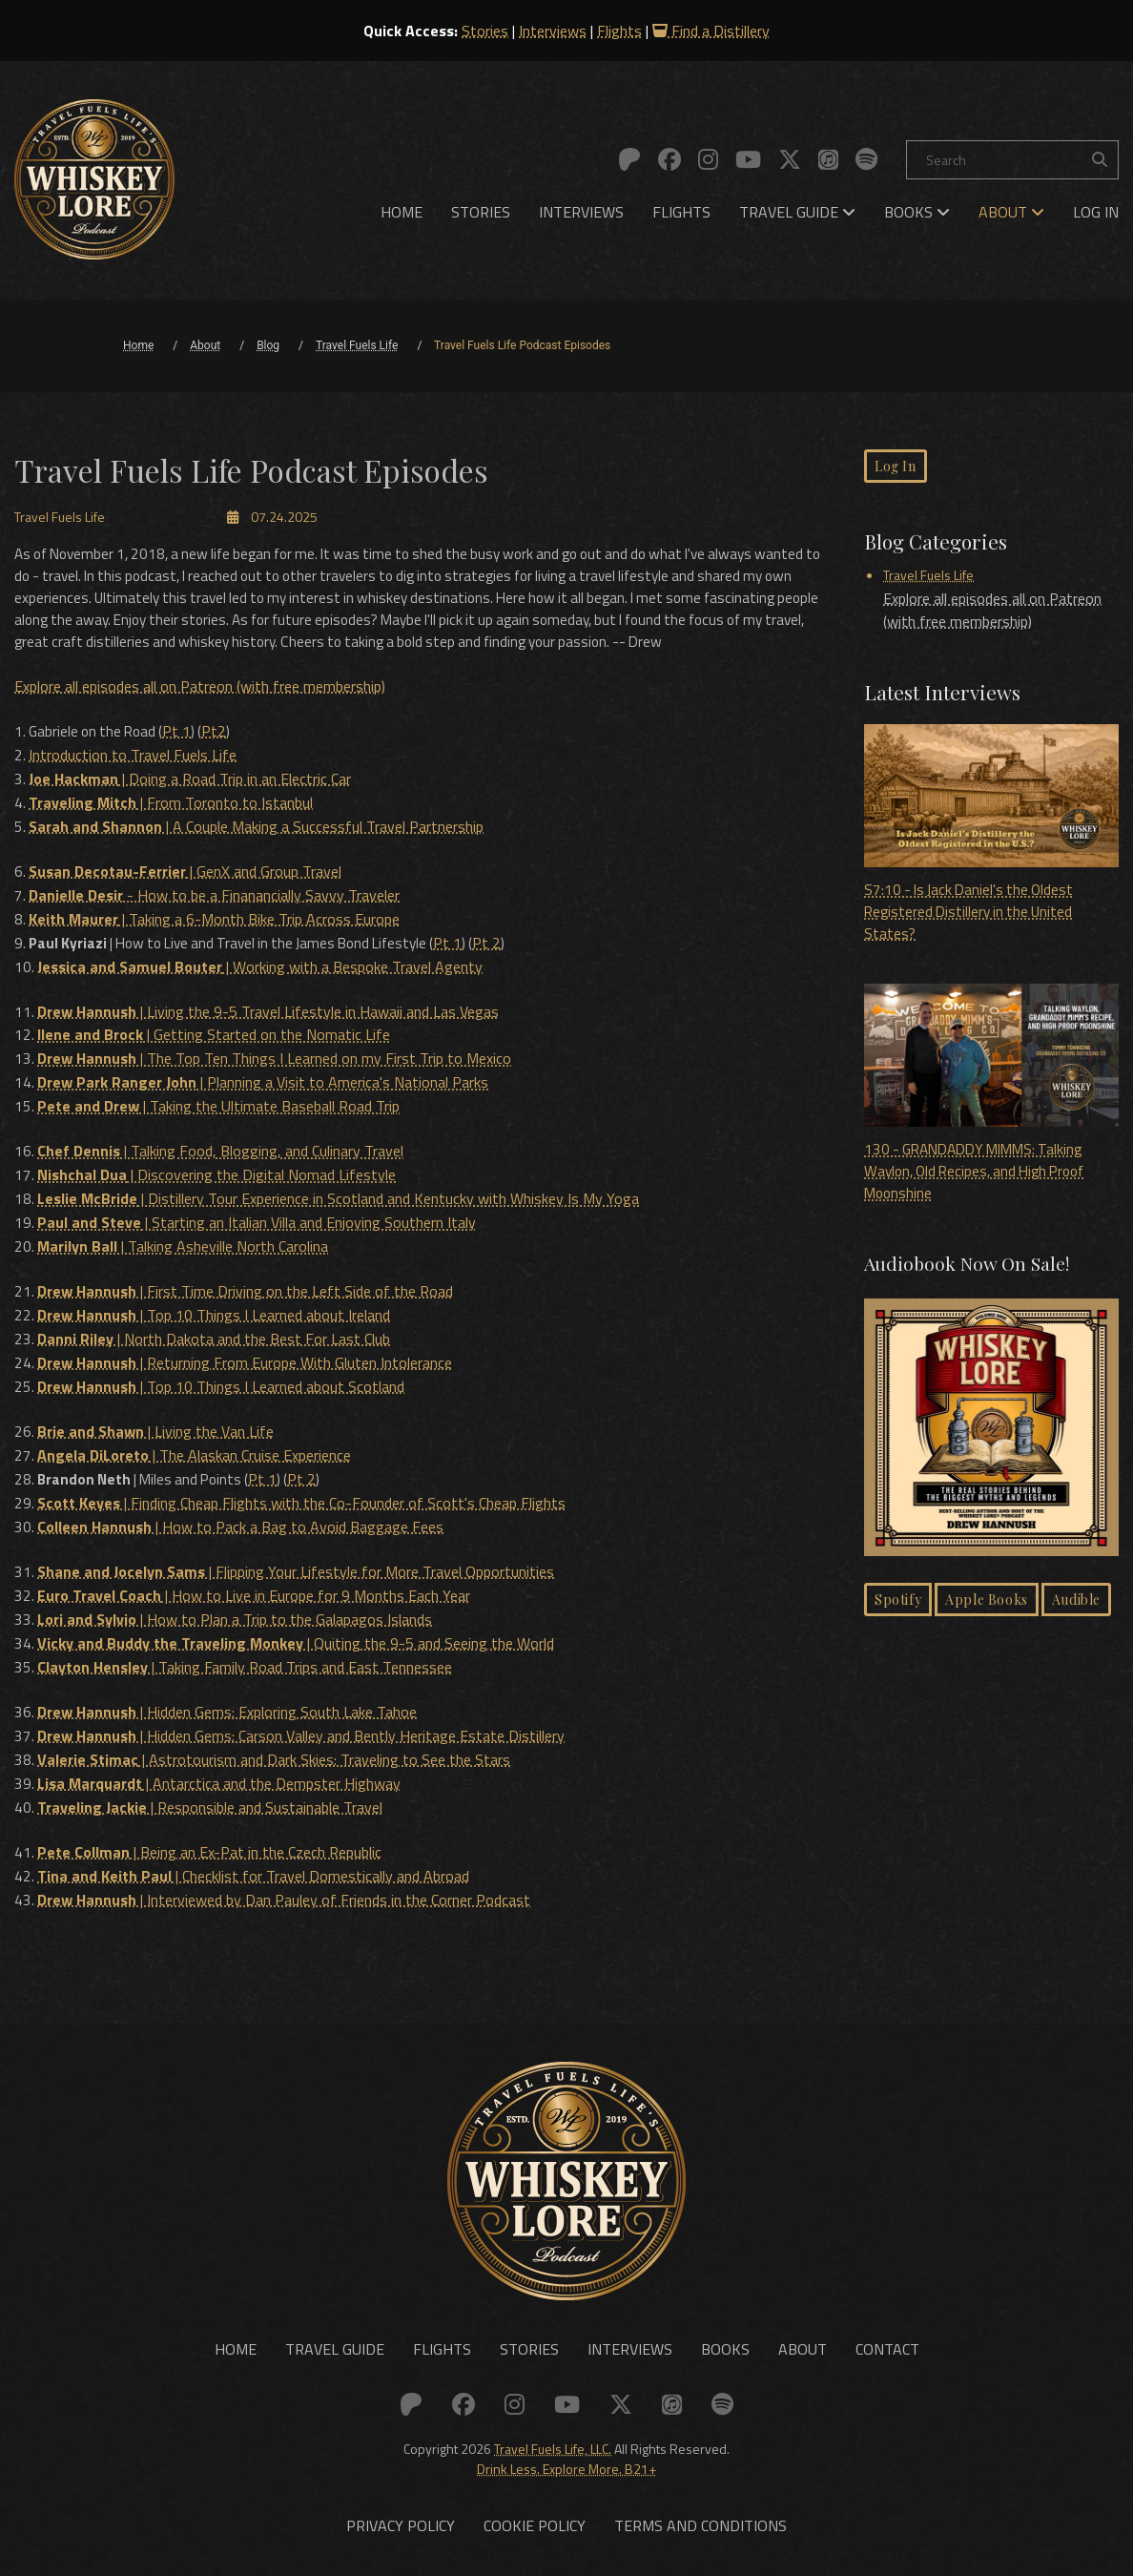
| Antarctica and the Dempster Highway (220, 1774)
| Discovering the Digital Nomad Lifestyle (217, 1186)
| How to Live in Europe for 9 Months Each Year (254, 1593)
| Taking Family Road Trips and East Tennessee (245, 1662)
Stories (485, 30)
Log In (1096, 211)
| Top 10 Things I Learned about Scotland (221, 1391)
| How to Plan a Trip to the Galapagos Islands (235, 1616)
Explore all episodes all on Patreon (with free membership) (199, 713)
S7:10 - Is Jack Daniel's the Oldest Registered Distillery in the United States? (991, 837)
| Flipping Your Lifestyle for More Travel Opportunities (296, 1570)
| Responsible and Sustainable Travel (210, 1797)
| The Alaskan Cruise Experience (195, 1457)
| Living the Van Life (156, 1434)
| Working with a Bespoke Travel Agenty (261, 984)
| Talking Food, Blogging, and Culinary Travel (221, 1164)
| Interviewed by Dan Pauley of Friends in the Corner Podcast (284, 1887)
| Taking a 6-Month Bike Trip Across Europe (215, 938)
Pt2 (223, 757)
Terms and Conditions (700, 2514)
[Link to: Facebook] (669, 159)
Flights (619, 30)
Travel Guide (797, 211)
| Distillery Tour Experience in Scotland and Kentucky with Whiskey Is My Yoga (339, 1209)
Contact (887, 2337)
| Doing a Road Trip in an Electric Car (191, 803)
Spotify (898, 1606)
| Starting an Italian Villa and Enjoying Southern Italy (257, 1232)
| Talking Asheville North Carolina (183, 1255)
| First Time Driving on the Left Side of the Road (246, 1299)
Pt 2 (513, 961)
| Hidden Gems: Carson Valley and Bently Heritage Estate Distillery (302, 1728)
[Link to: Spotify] (866, 159)
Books (917, 211)
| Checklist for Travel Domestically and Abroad (254, 1864)
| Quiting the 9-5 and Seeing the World (296, 1639)
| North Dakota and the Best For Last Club (214, 1345)
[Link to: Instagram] (708, 159)
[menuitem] (401, 211)
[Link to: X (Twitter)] (789, 159)
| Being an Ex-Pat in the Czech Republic (210, 1841)
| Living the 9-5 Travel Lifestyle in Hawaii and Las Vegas (269, 1028)
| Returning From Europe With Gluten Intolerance (245, 1368)
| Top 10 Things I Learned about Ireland (214, 1322)
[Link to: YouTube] (748, 159)
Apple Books (986, 1606)
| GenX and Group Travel (186, 893)
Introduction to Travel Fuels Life (133, 780)
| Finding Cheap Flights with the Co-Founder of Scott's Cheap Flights (302, 1503)
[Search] (1012, 159)
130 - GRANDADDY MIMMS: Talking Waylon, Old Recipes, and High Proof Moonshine (991, 1099)
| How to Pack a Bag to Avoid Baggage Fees (241, 1526)
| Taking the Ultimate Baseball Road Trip (219, 1120)
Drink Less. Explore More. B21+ (566, 2457)
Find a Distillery (711, 30)
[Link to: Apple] (828, 159)
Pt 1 (185, 757)
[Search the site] (1100, 159)
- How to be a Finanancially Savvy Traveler (215, 915)
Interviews (553, 30)
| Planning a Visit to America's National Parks (263, 1097)
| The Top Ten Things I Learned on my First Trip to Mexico (275, 1074)
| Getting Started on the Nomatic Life (214, 1051)
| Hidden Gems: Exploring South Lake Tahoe (228, 1705)
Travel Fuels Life (928, 577)
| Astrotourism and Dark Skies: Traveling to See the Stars (274, 1751)
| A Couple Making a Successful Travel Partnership (257, 849)
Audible (1076, 1606)
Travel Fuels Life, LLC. (552, 2437)
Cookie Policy (535, 2514)
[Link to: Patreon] (629, 159)
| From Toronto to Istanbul (172, 826)
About (1011, 211)
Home (401, 211)
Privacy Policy (400, 2514)
